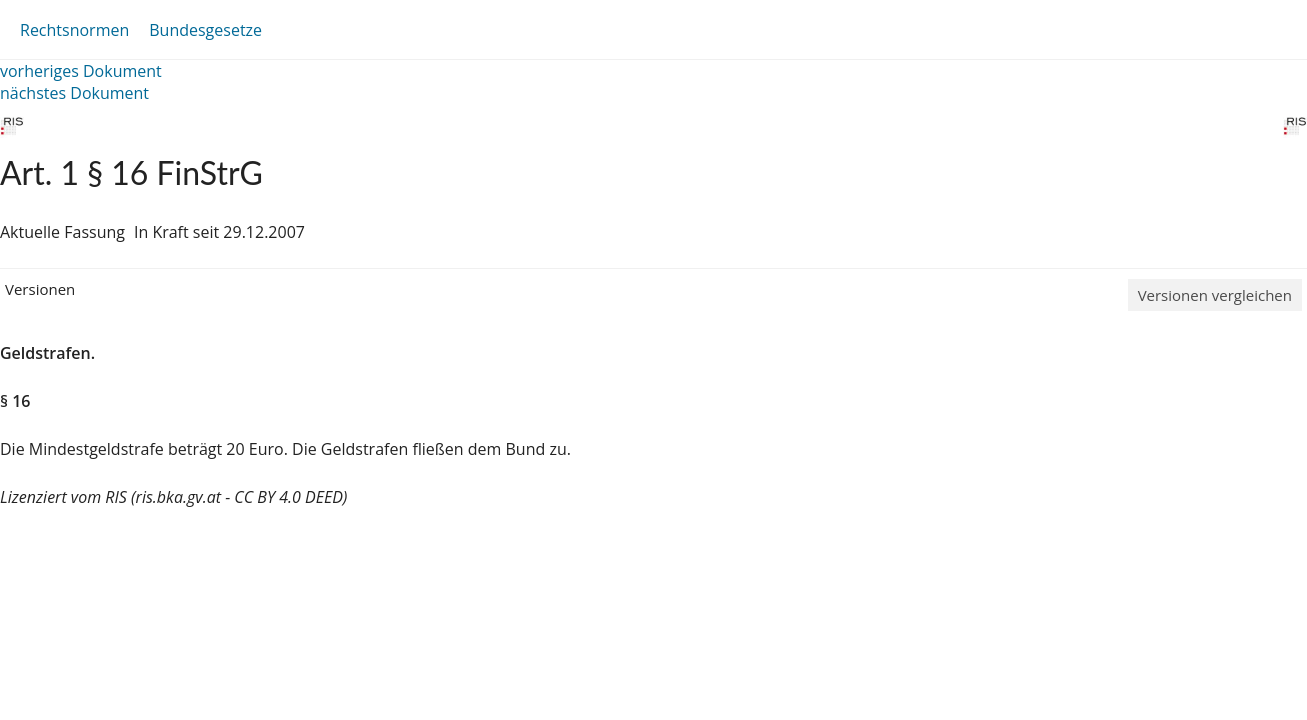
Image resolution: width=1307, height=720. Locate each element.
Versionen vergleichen (1215, 295)
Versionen (40, 289)
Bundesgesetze (205, 30)
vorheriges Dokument (81, 71)
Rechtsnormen (74, 30)
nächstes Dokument (74, 93)
